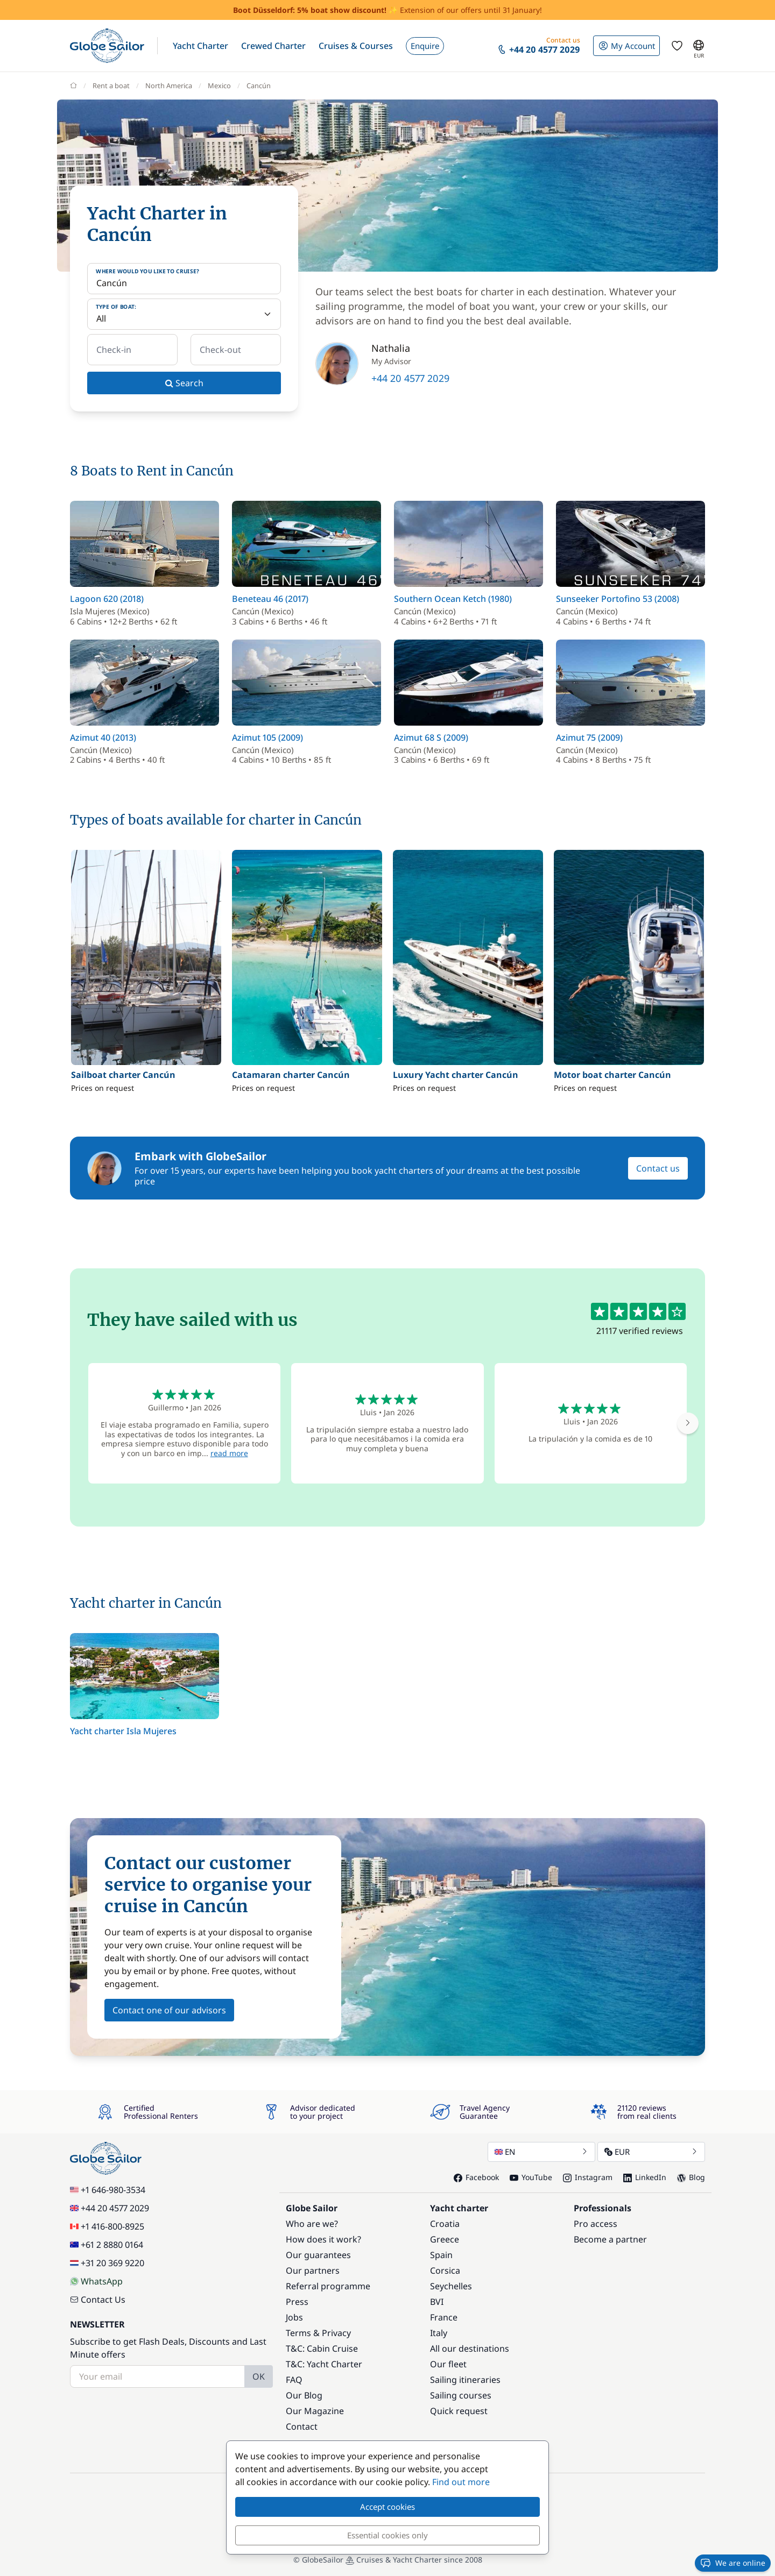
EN (541, 2151)
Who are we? (312, 2224)
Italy (438, 2333)
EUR (651, 2151)
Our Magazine (315, 2411)
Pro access (595, 2224)
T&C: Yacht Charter (324, 2364)
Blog (691, 2177)
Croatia (445, 2224)
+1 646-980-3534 (107, 2190)
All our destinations (469, 2348)
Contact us (658, 1168)
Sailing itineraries (465, 2380)
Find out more (461, 2482)
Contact (302, 2426)
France (443, 2317)
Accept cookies (387, 2506)
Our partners (313, 2270)
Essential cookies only (387, 2535)
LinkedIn (644, 2177)
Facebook (476, 2177)
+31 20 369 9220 (107, 2263)
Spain (441, 2255)
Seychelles (451, 2286)
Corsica (445, 2270)
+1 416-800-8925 (107, 2226)
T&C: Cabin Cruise (322, 2348)
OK (258, 2376)
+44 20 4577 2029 (410, 378)
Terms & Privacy (318, 2333)
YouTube (531, 2177)
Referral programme (328, 2286)
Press (297, 2302)
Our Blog (304, 2395)
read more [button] (229, 1453)
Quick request (459, 2411)
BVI (436, 2302)
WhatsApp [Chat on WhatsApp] (96, 2281)
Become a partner (610, 2239)
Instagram (587, 2177)
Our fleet (448, 2364)
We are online (732, 2563)
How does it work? (323, 2239)
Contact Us (97, 2299)
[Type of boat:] (184, 314)
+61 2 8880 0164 (106, 2245)
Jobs (294, 2317)
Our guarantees (318, 2255)
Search (184, 383)
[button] (200, 46)
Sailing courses (460, 2395)
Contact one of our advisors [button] (169, 2010)
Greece (444, 2239)
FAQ (294, 2380)
